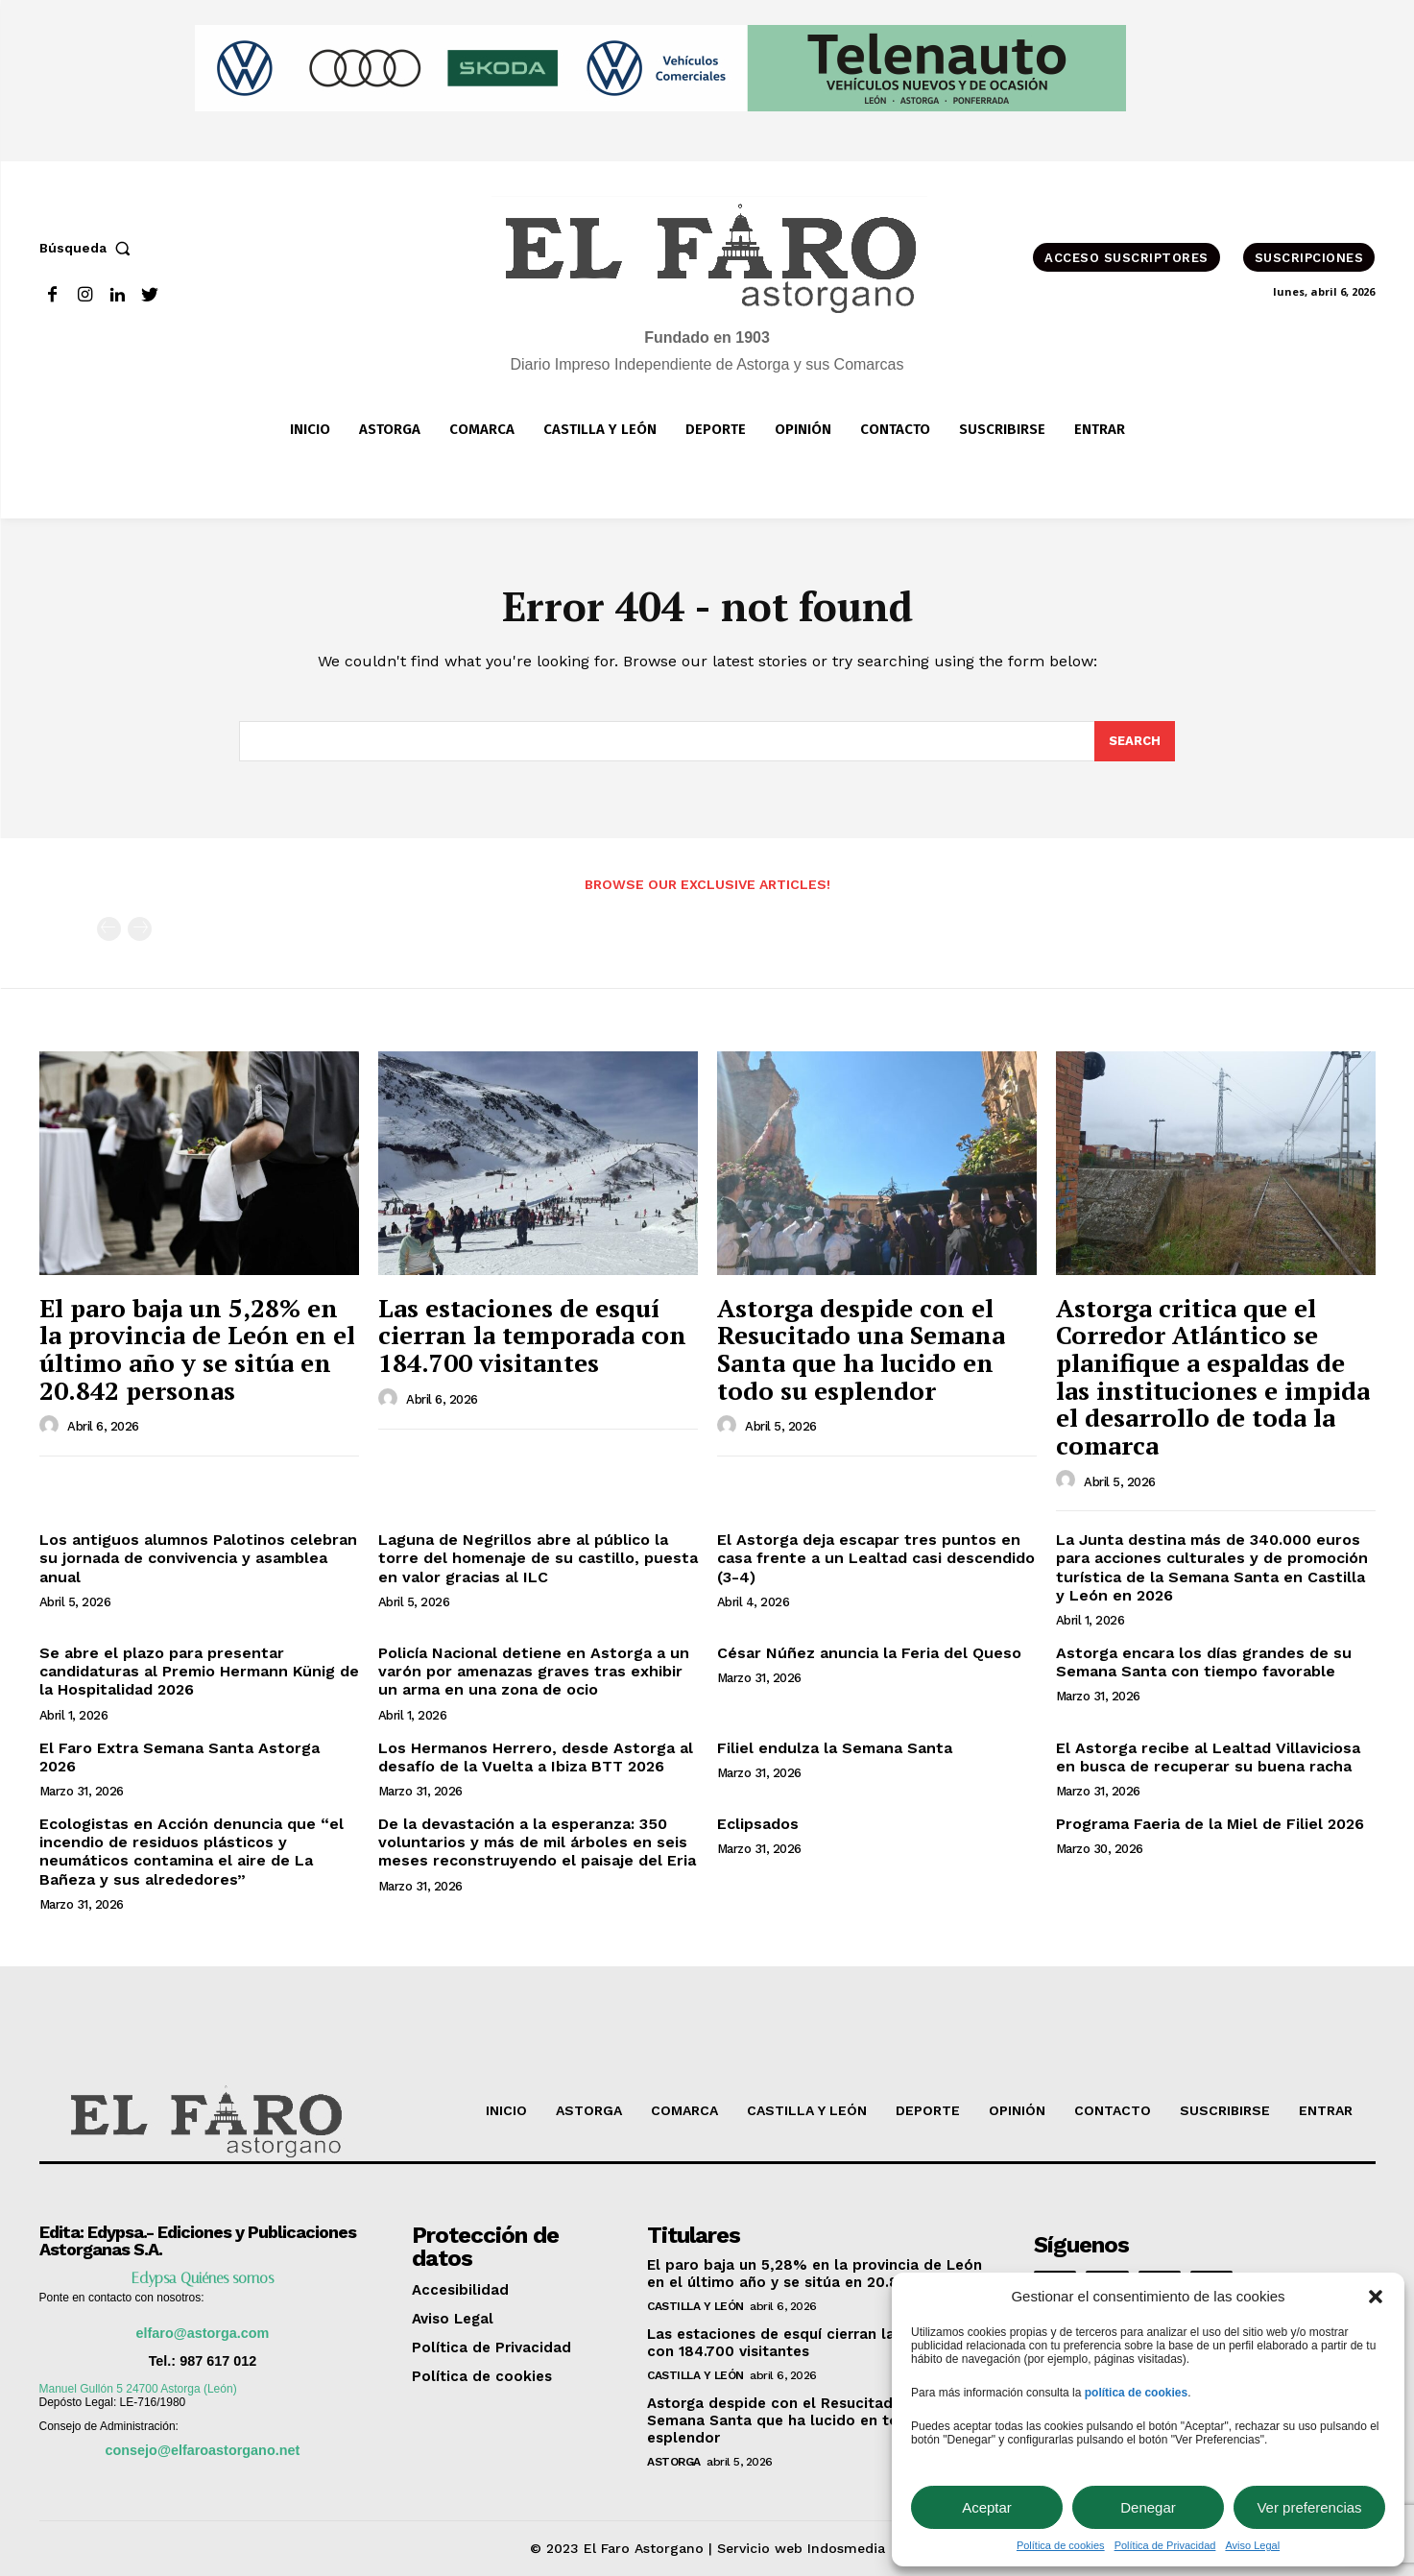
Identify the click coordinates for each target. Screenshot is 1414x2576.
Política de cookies (1061, 2545)
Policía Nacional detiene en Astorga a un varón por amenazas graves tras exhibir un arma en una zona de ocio (533, 1671)
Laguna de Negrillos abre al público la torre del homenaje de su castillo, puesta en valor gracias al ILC (538, 1557)
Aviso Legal (1252, 2545)
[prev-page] (109, 929)
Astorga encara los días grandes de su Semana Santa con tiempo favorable (1204, 1662)
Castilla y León (695, 2306)
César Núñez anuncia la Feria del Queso (869, 1653)
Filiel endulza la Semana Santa (834, 1748)
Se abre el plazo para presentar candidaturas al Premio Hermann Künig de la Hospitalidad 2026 (199, 1671)
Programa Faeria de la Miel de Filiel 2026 (1210, 1824)
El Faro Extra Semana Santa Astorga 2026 (179, 1757)
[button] (1375, 2296)
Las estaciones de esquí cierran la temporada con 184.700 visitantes (532, 1335)
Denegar (1148, 2507)
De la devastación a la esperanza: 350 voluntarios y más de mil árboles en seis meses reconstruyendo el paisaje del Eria (537, 1842)
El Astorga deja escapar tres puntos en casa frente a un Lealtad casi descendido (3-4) (876, 1557)
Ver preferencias (1309, 2507)
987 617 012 (218, 2361)
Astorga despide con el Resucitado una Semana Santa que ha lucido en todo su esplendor (861, 1349)
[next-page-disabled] (140, 929)
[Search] (1134, 741)
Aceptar (987, 2507)
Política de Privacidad (1165, 2545)
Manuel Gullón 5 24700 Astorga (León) (138, 2388)
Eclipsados (758, 1824)
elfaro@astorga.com (203, 2333)
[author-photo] (51, 1425)
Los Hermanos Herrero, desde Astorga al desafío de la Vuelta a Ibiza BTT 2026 (535, 1757)
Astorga (674, 2461)
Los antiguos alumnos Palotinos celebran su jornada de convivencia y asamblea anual (198, 1557)
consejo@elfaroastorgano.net (203, 2450)
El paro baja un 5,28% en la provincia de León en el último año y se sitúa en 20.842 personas (197, 1349)
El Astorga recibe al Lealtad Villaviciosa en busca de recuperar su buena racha (1208, 1757)
